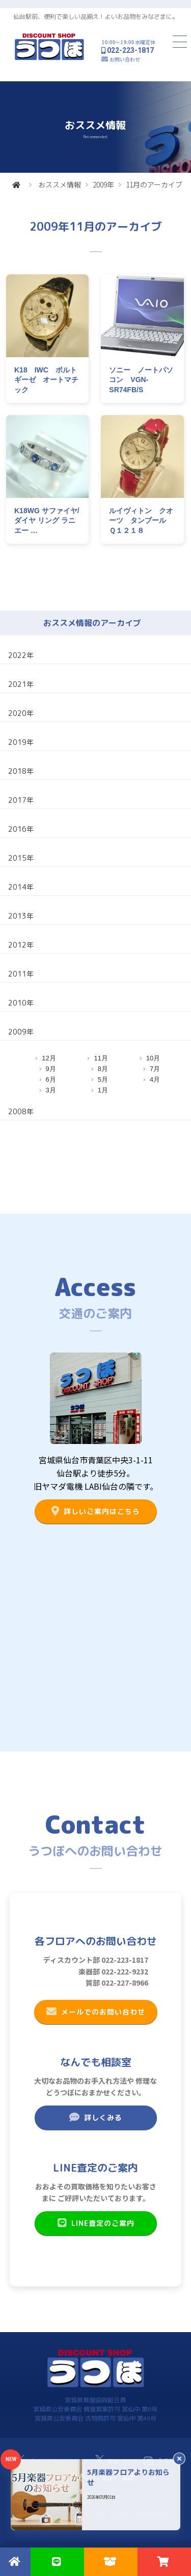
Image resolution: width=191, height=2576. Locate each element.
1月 (103, 1090)
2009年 (103, 184)
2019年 (21, 742)
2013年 (21, 916)
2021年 (21, 684)
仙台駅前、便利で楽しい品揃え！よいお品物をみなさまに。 (95, 16)
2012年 (21, 945)
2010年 (21, 1003)
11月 (100, 1058)
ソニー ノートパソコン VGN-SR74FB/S (141, 380)
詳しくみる (95, 2117)
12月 (49, 1058)
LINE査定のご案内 (95, 2223)
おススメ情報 (59, 184)
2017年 (21, 800)
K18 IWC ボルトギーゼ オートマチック (46, 380)
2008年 (21, 1111)
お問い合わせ (125, 59)
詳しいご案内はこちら (95, 1511)
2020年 (21, 713)
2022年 (21, 655)
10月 (153, 1058)
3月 (51, 1090)
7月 (155, 1069)
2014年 (21, 887)
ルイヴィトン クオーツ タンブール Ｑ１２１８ (141, 521)
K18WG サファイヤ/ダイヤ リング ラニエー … (46, 521)
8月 (103, 1069)
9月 (51, 1069)
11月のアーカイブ (154, 184)
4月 (155, 1079)
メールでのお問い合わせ (95, 2011)
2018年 (21, 771)
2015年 (21, 858)
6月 (51, 1079)
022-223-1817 (130, 50)
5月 (103, 1079)
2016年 (21, 829)
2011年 (21, 974)
